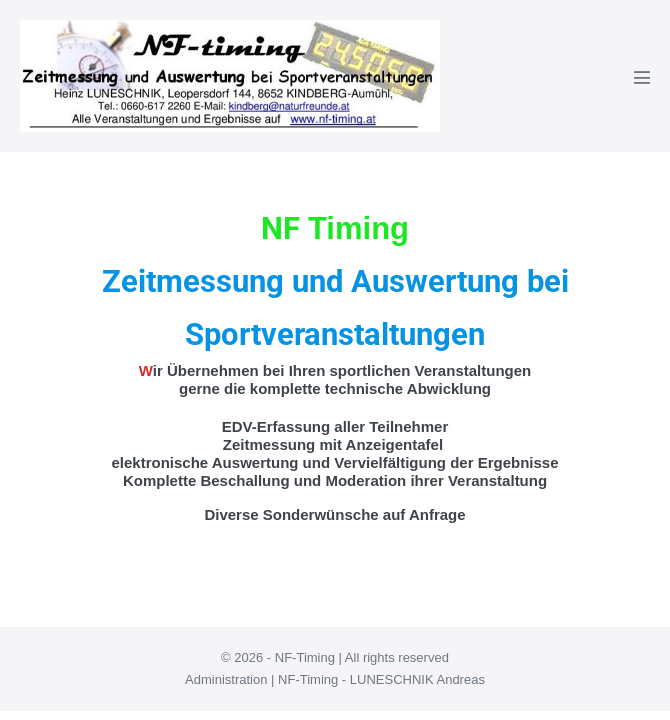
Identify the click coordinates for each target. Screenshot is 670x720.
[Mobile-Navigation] (642, 77)
